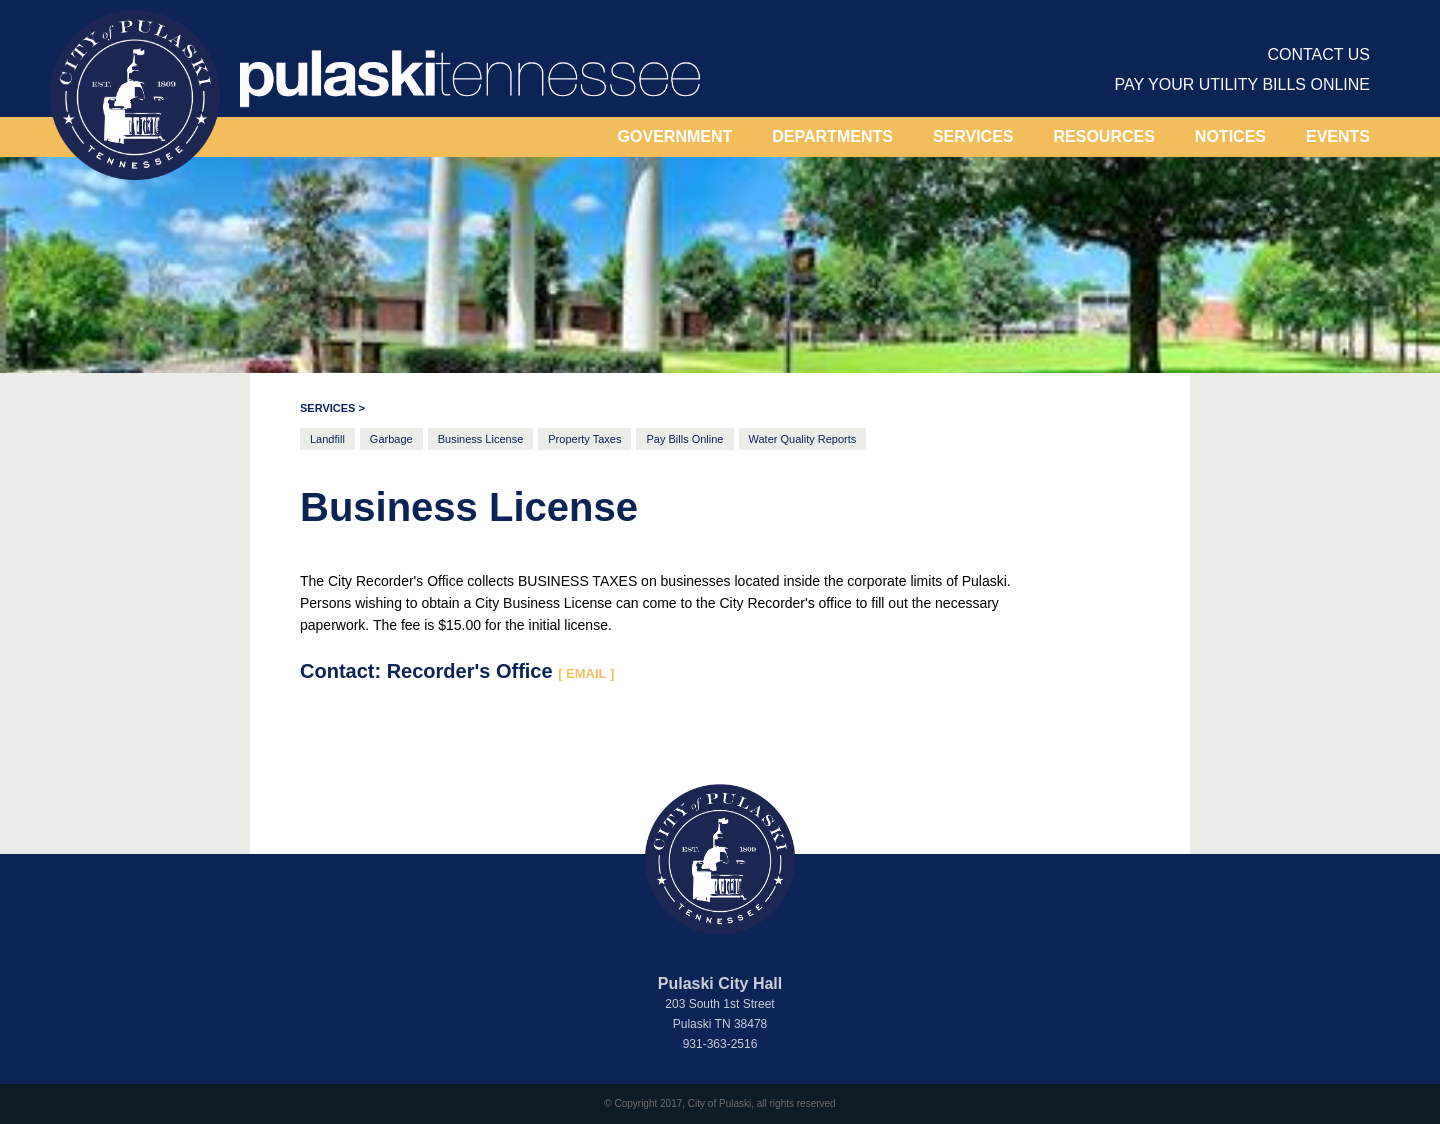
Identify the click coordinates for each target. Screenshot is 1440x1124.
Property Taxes (584, 439)
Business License (481, 439)
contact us (1318, 54)
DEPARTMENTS (832, 136)
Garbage (391, 439)
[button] (675, 137)
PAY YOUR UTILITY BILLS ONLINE (1243, 84)
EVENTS (1338, 136)
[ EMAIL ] (586, 673)
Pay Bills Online (684, 439)
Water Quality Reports (803, 439)
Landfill (327, 439)
